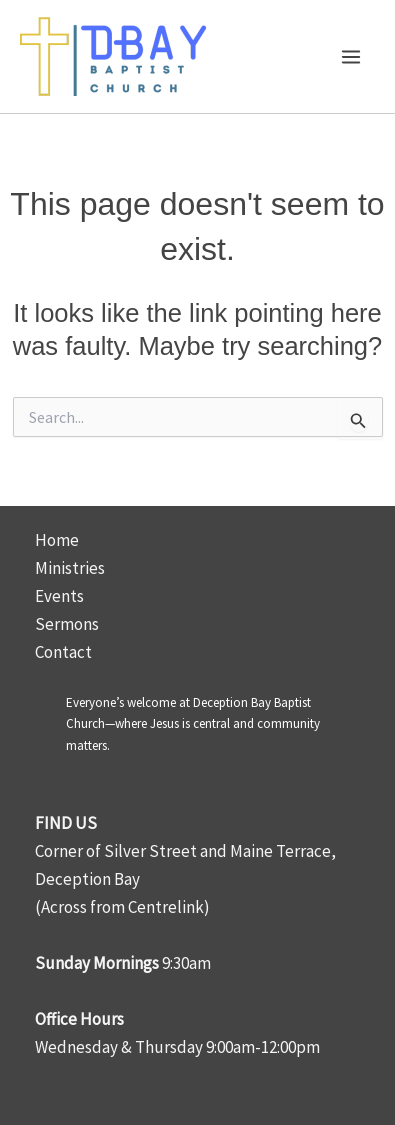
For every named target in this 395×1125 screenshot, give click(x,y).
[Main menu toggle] (352, 57)
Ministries (70, 568)
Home (57, 540)
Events (59, 596)
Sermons (67, 624)
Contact (63, 652)
